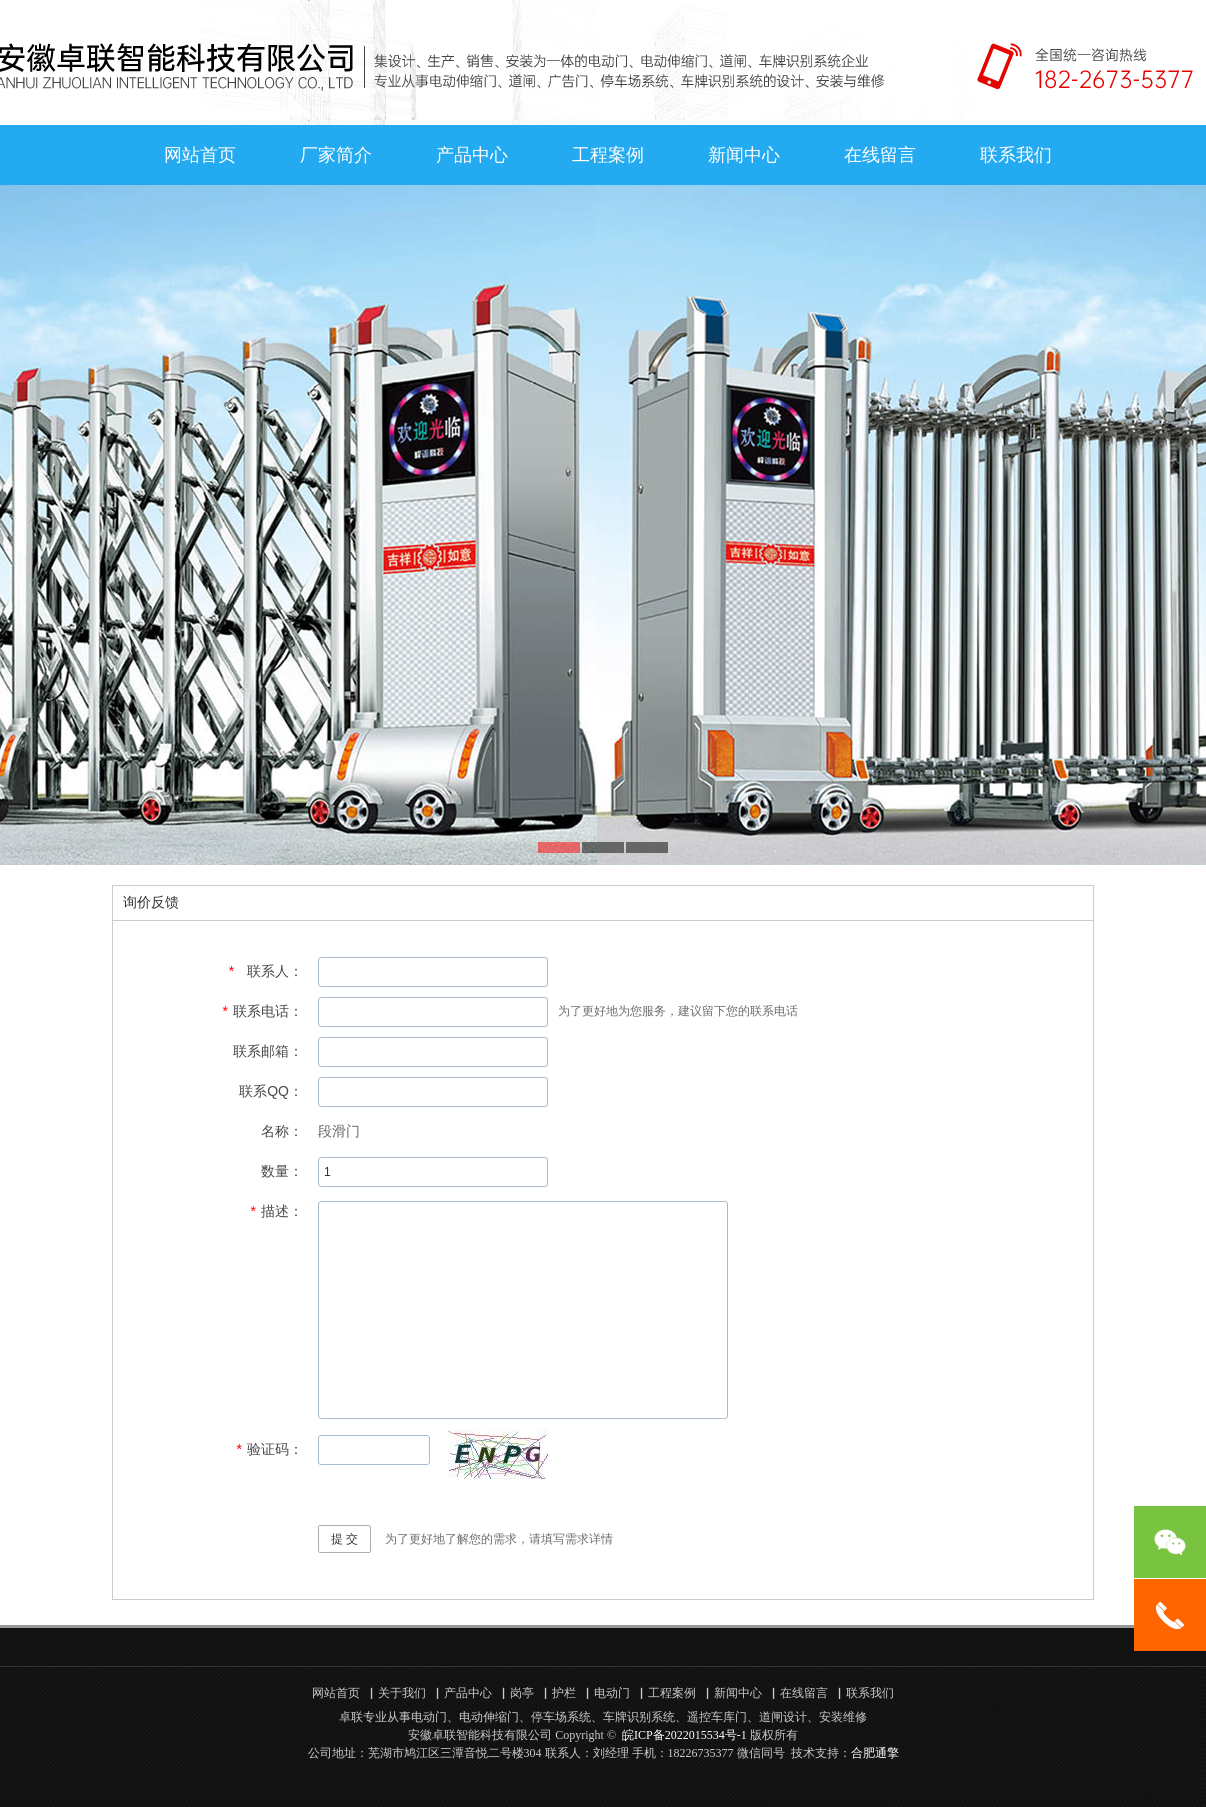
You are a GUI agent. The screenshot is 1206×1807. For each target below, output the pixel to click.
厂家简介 (336, 155)
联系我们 (1016, 155)
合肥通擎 (875, 1753)
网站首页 (200, 155)
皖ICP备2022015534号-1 (684, 1735)
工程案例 (608, 155)
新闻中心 (744, 155)
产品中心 (472, 155)
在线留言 (880, 155)
